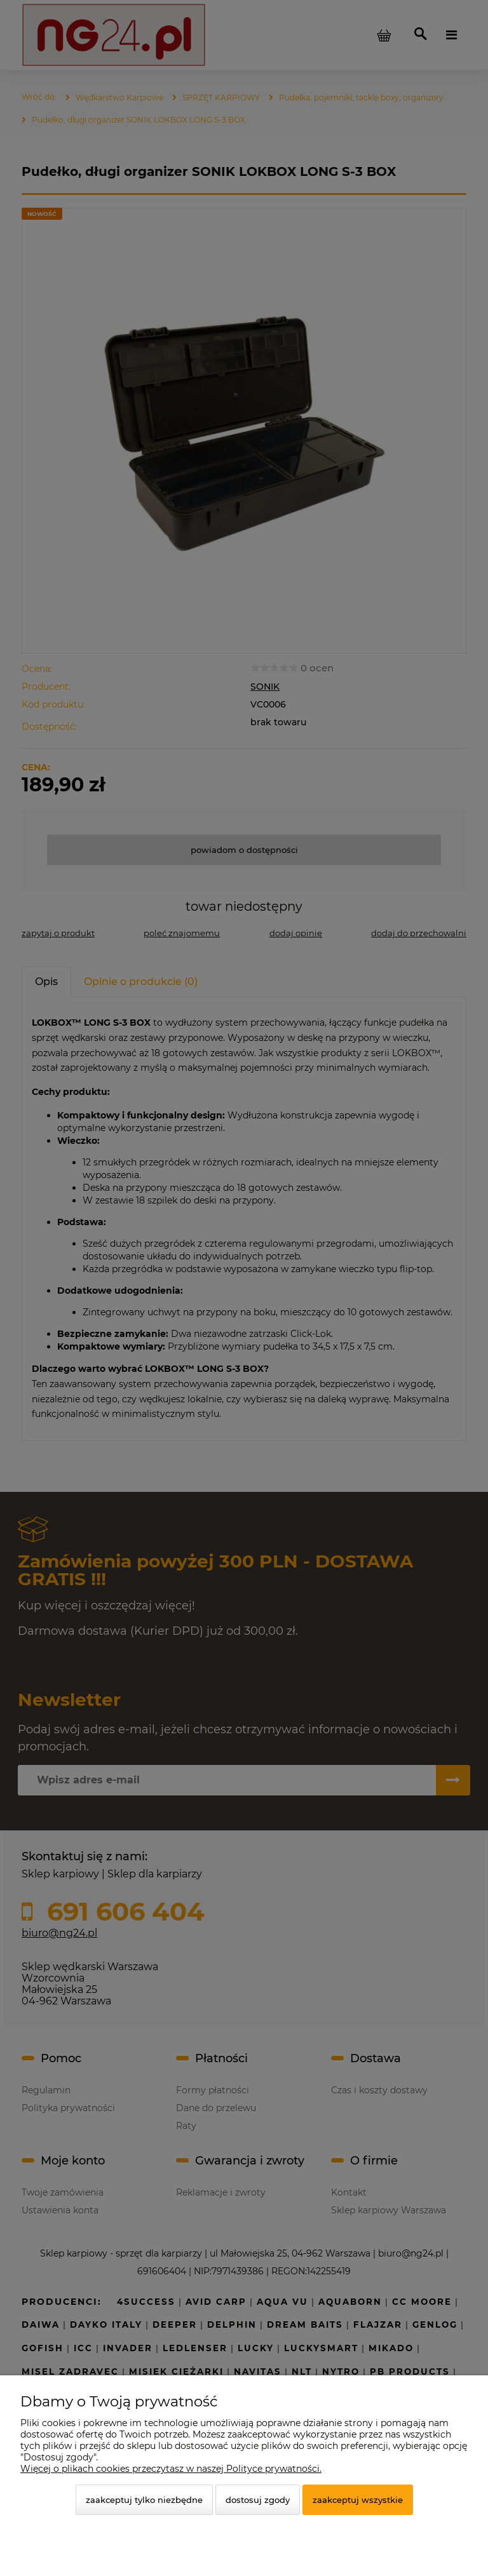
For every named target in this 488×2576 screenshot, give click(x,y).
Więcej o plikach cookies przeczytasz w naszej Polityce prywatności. (171, 2468)
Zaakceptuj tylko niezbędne (144, 2500)
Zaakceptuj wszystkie (358, 2500)
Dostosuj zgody (258, 2500)
